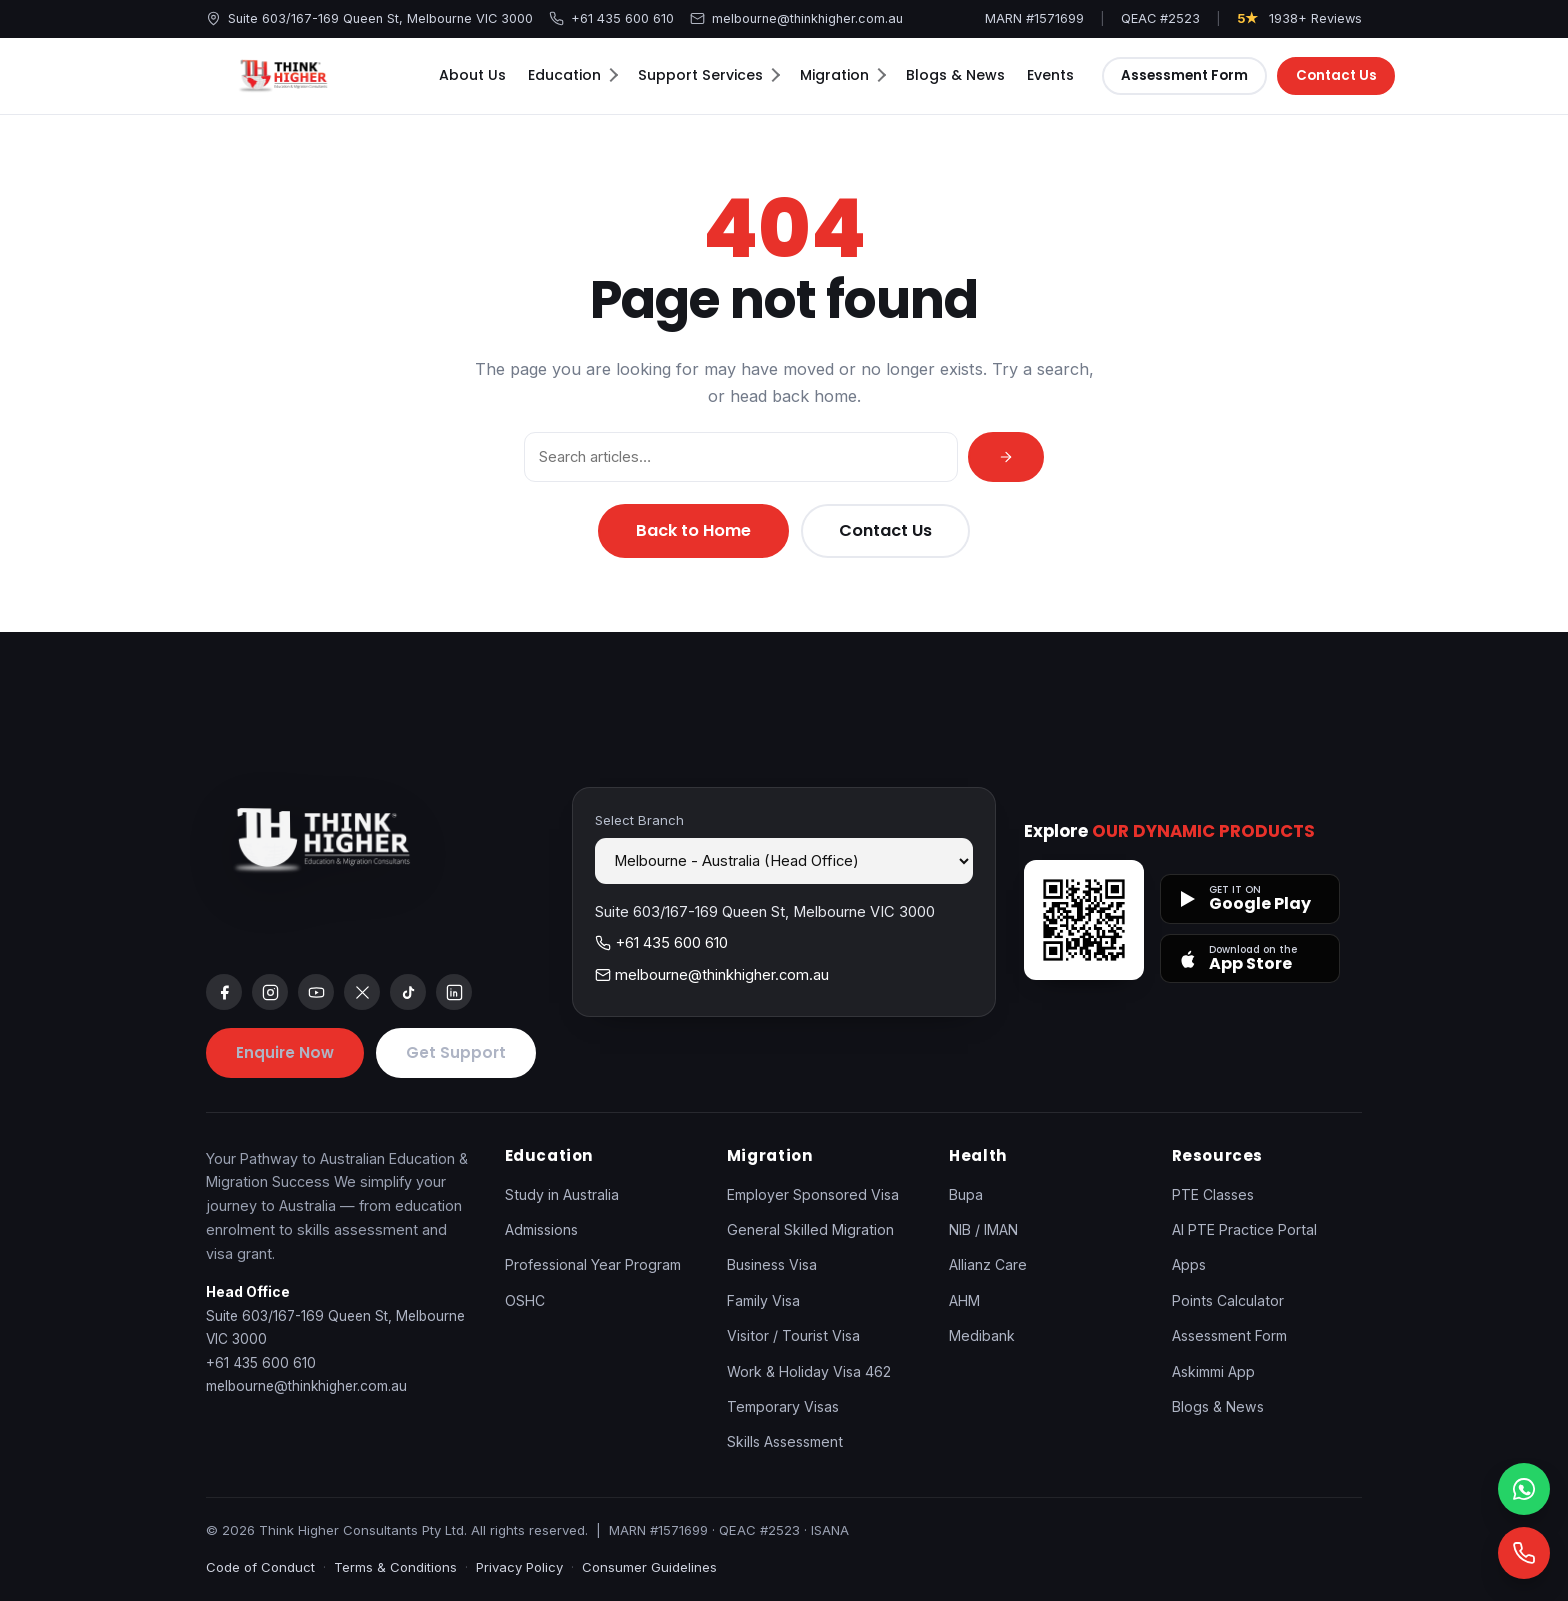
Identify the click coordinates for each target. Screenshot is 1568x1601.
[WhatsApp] (1524, 1489)
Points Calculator (1228, 1300)
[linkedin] (454, 992)
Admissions (541, 1229)
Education (573, 75)
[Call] (1524, 1553)
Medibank (982, 1335)
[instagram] (270, 992)
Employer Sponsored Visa (813, 1194)
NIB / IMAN (983, 1229)
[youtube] (316, 992)
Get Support (456, 1052)
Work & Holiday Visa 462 (809, 1371)
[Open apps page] (1084, 920)
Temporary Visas (783, 1406)
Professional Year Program (593, 1264)
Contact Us (1336, 75)
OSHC (525, 1300)
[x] (362, 992)
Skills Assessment (785, 1441)
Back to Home (693, 530)
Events (1050, 75)
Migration (843, 75)
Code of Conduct (260, 1567)
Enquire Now (285, 1052)
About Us (472, 75)
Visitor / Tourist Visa (793, 1335)
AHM (964, 1300)
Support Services (709, 75)
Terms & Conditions (395, 1567)
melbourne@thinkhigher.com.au (796, 18)
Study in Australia (562, 1194)
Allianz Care (988, 1264)
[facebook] (224, 992)
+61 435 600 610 (611, 18)
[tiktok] (408, 992)
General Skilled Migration (810, 1229)
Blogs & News (955, 75)
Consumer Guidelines (649, 1567)
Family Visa (763, 1300)
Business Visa (772, 1264)
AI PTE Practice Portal (1244, 1229)
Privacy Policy (519, 1567)
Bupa (966, 1194)
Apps (1189, 1264)
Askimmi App (1213, 1371)
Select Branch (639, 820)
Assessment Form (1184, 75)
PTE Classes (1213, 1194)
